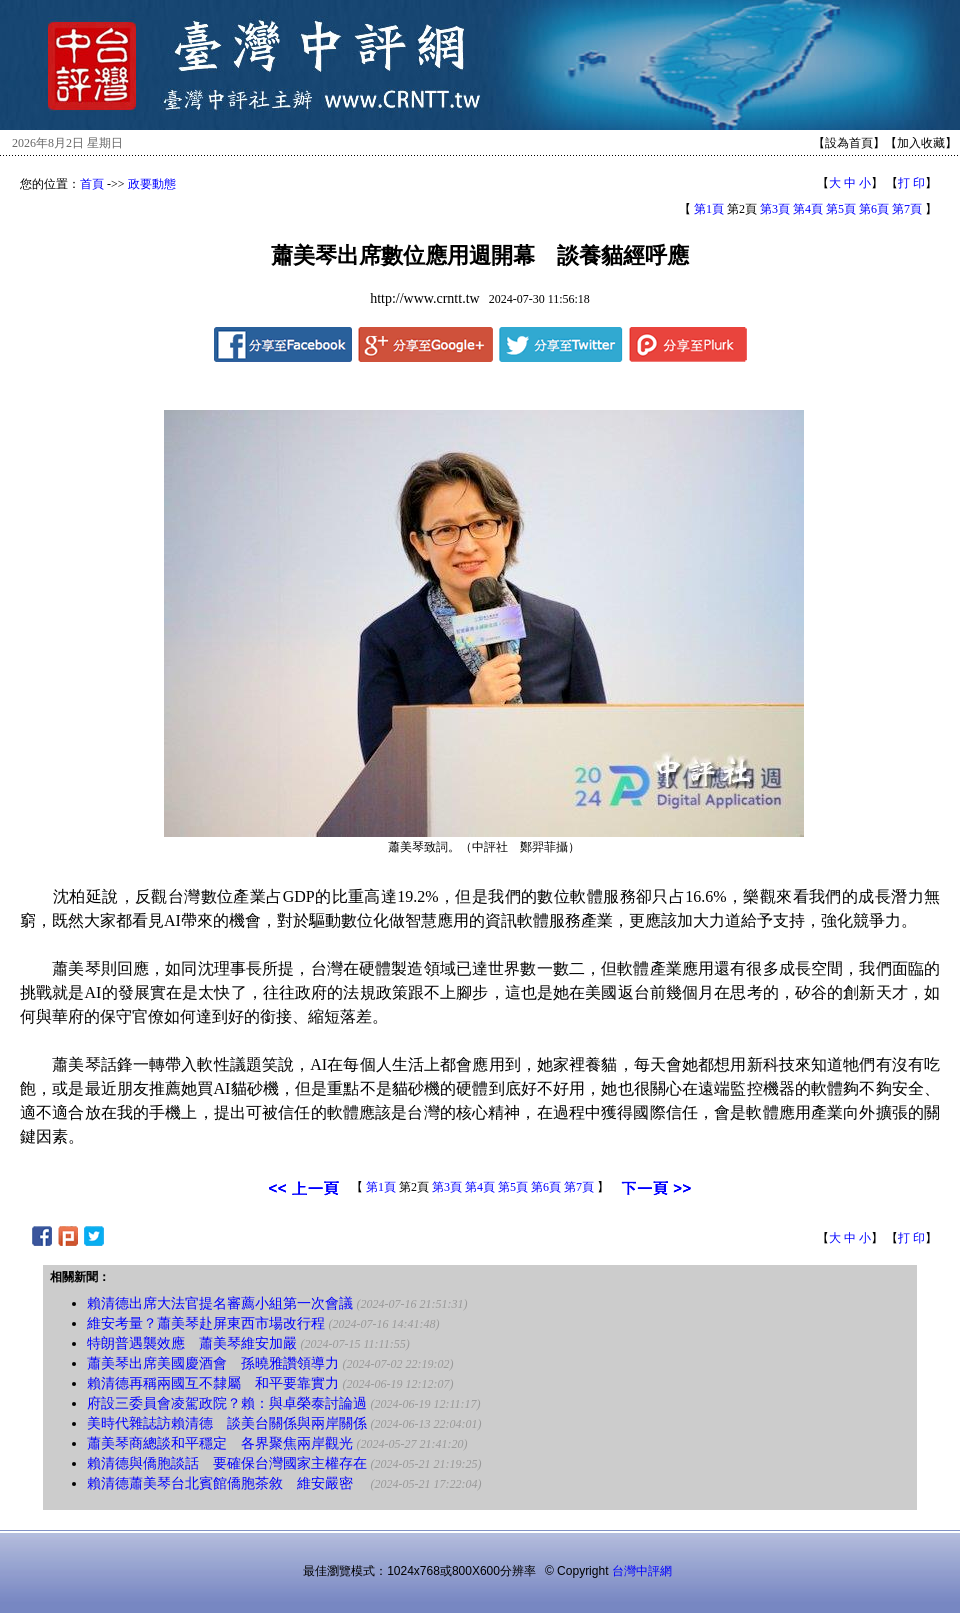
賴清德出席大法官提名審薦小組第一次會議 (220, 1303)
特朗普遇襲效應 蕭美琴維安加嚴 (192, 1343)
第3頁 (775, 209)
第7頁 (907, 209)
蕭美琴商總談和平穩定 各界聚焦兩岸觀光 (220, 1443)
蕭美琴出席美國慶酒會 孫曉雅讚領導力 (213, 1363)
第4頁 (808, 209)
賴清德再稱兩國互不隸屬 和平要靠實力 (213, 1383)
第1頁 (709, 209)
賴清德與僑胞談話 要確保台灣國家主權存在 (227, 1463)
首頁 (92, 184)
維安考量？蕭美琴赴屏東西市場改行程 (206, 1323)
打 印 (911, 183)
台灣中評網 (642, 1571)
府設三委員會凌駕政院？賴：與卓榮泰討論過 (227, 1403)
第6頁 (874, 209)
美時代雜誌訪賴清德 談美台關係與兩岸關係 (227, 1423)
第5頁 (841, 209)
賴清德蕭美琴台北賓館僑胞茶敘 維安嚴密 (227, 1483)
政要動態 (152, 184)
